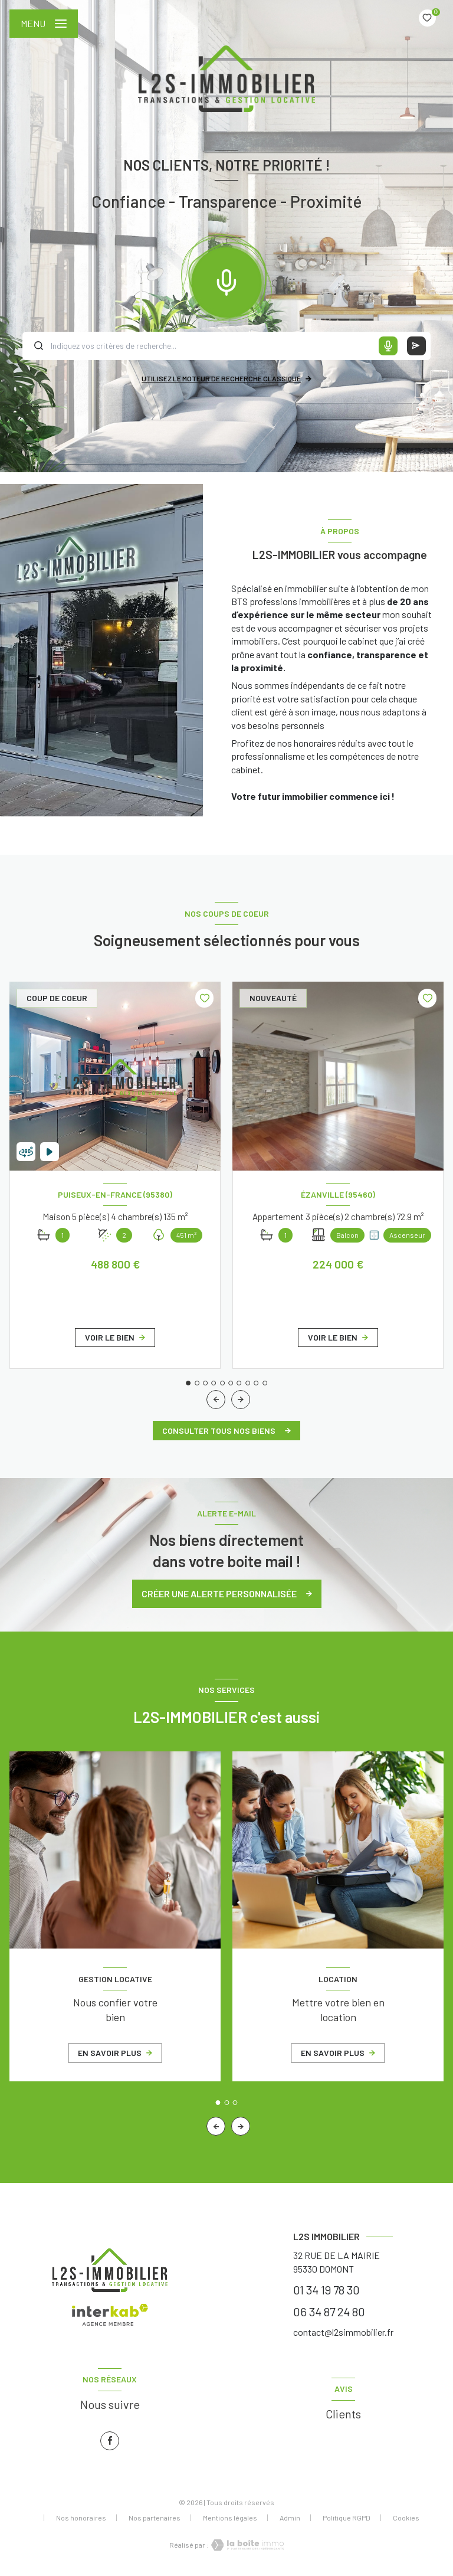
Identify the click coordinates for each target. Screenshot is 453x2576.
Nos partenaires (154, 2517)
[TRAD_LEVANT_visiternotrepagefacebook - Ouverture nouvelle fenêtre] (109, 2440)
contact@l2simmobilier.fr (343, 2332)
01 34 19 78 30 (326, 2290)
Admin (290, 2517)
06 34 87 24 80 (329, 2311)
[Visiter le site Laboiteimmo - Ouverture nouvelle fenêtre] (246, 2545)
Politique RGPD (346, 2517)
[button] (240, 1399)
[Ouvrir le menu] (43, 23)
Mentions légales (230, 2517)
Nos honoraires (81, 2517)
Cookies (406, 2518)
